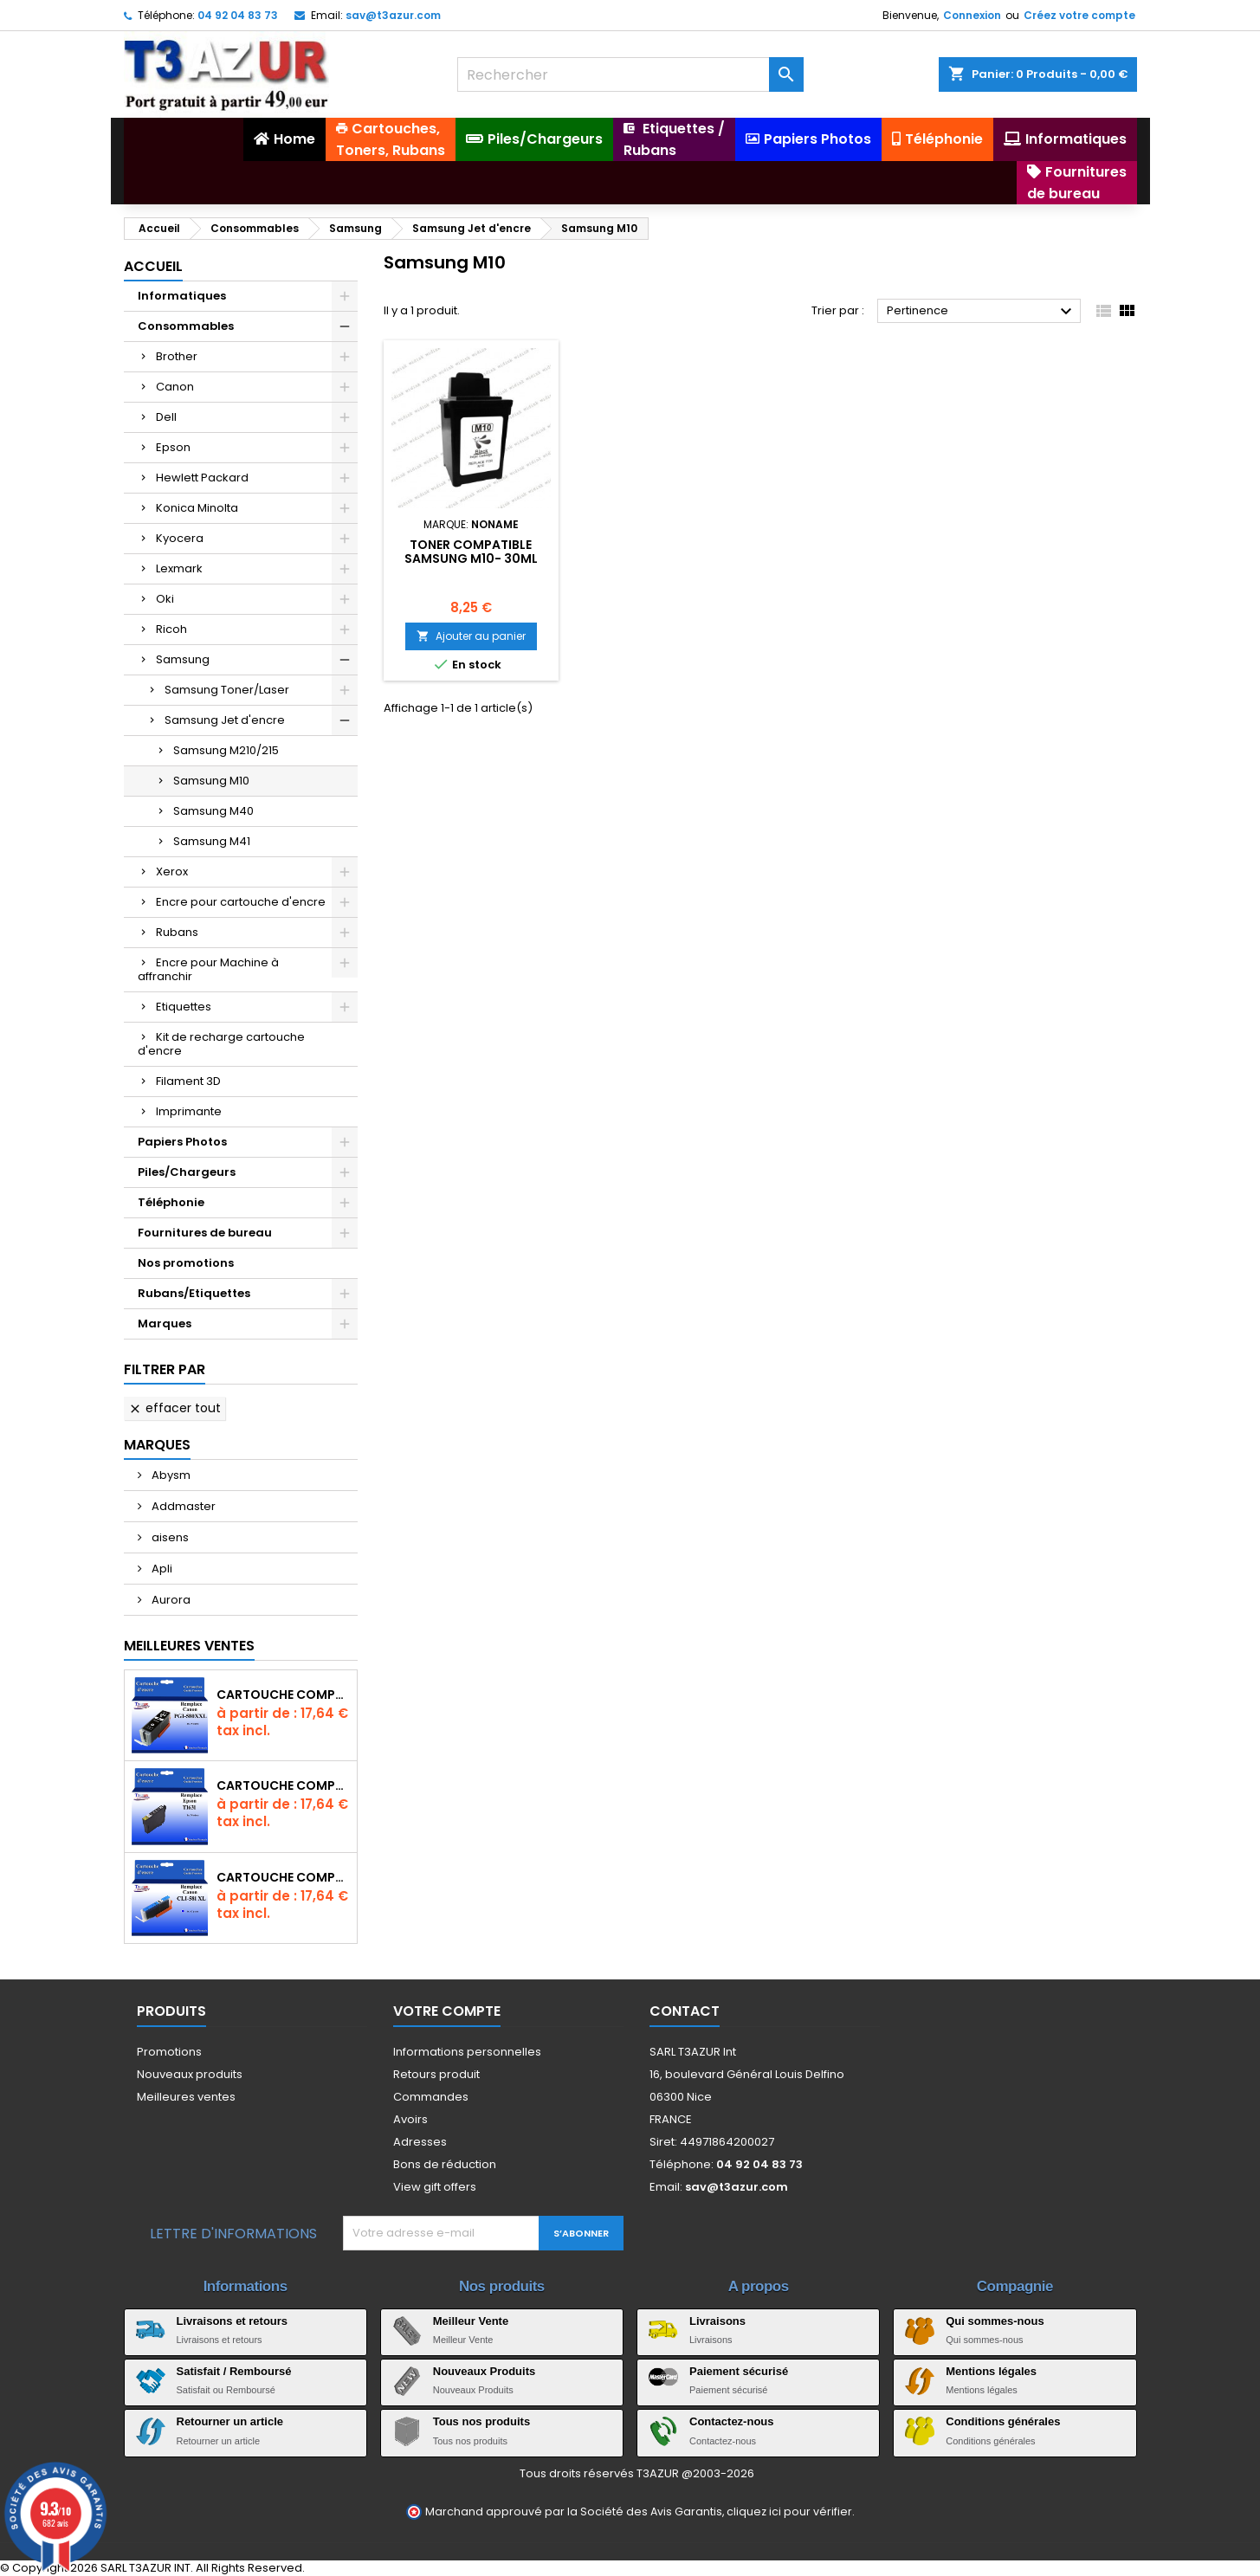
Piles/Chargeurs (187, 1172)
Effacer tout (174, 1408)
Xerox (172, 871)
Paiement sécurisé (738, 2371)
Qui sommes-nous (995, 2321)
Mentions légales (991, 2371)
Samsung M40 (213, 811)
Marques (164, 1323)
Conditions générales (1003, 2421)
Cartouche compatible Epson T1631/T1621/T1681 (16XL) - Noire (283, 1785)
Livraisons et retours (232, 2321)
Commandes (430, 2097)
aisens (169, 1537)
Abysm (170, 1475)
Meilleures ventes (186, 2097)
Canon (175, 386)
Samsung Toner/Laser (227, 689)
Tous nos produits (481, 2421)
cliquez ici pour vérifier (789, 2511)
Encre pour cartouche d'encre (241, 902)
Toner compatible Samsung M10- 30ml (471, 551)
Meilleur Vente (470, 2321)
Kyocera (180, 538)
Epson (173, 447)
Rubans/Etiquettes (194, 1293)
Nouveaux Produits (484, 2371)
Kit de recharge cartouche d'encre (221, 1044)
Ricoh (171, 629)
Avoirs (410, 2119)
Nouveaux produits (189, 2074)
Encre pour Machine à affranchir (208, 969)
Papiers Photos (182, 1141)
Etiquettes (183, 1006)
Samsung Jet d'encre (225, 720)
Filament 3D (188, 1081)
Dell (166, 417)
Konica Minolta (197, 508)
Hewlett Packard (202, 477)
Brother (176, 356)
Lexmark (179, 568)
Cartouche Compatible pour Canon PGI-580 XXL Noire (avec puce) (283, 1694)
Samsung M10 (211, 780)
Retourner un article (230, 2421)
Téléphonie (171, 1202)
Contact (684, 2011)
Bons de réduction (444, 2164)
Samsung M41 (211, 841)
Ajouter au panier (471, 636)
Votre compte (447, 2011)
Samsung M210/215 (226, 750)
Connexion (972, 15)
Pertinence (981, 311)
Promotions (169, 2051)
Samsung (183, 659)
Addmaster (182, 1506)
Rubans (177, 932)
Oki (165, 599)
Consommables (186, 326)
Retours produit (436, 2074)
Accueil (153, 266)
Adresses (420, 2142)
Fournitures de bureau (205, 1232)
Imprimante (189, 1111)
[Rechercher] (630, 74)
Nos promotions (186, 1263)
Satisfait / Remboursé (234, 2371)
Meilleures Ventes (189, 1646)
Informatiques (182, 295)
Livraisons (717, 2321)
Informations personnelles (467, 2051)
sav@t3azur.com (393, 15)
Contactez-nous (731, 2421)
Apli (160, 1568)
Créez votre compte (1079, 15)
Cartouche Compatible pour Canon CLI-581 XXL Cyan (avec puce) (283, 1877)
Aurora (170, 1599)
